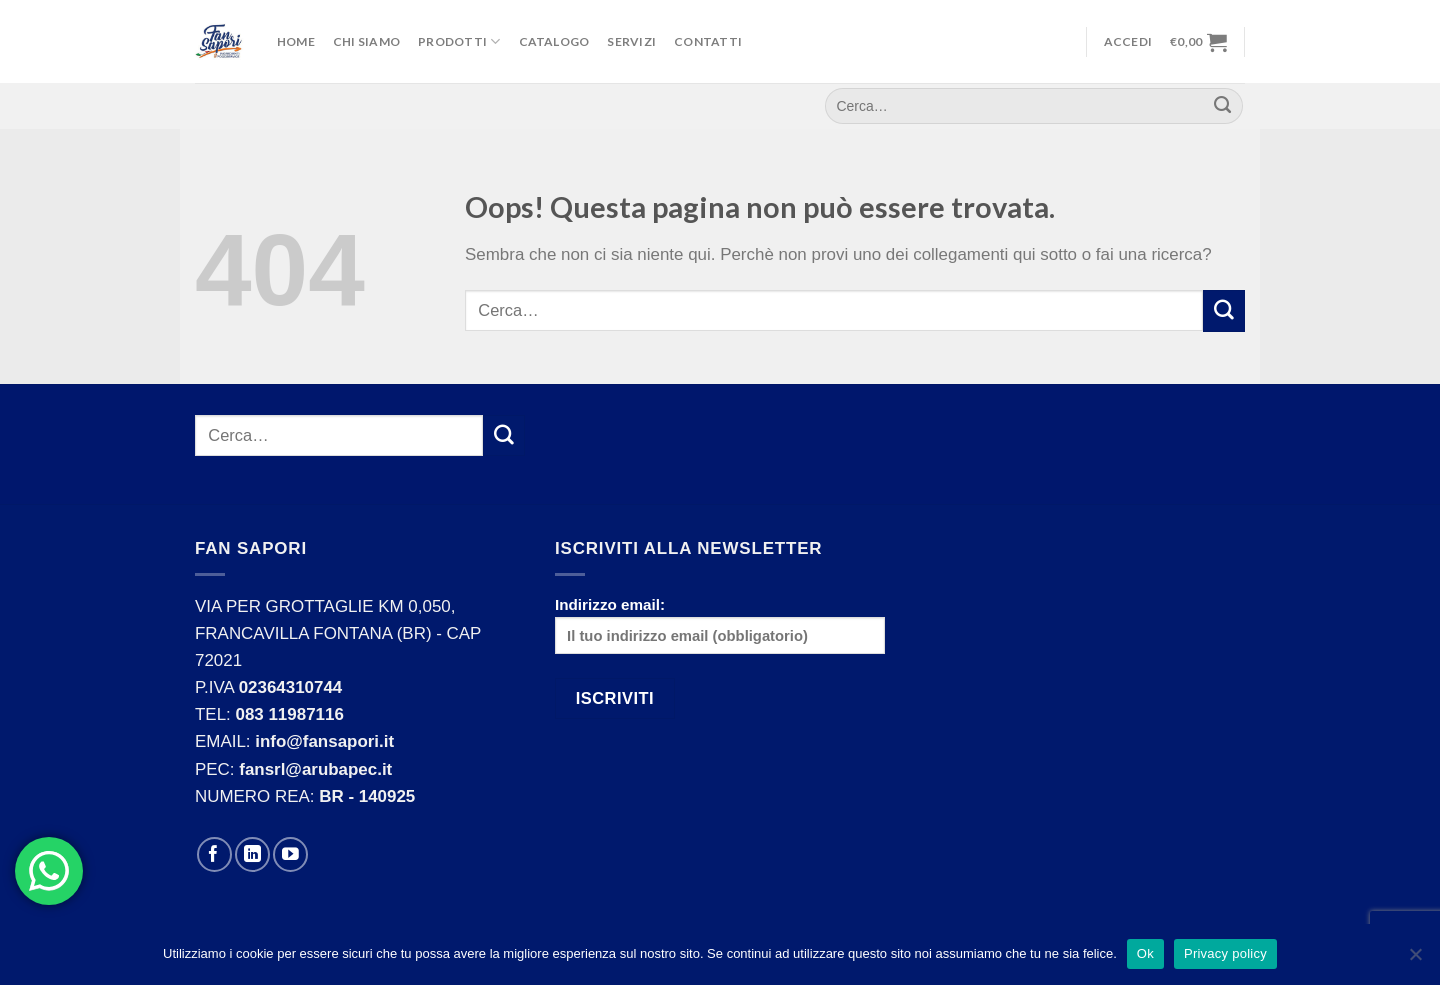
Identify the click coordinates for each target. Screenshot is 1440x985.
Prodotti (459, 41)
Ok (1145, 953)
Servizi (631, 41)
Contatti (708, 41)
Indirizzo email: (720, 625)
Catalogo (554, 41)
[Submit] (1224, 310)
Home (296, 41)
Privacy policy (1225, 953)
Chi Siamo (366, 41)
